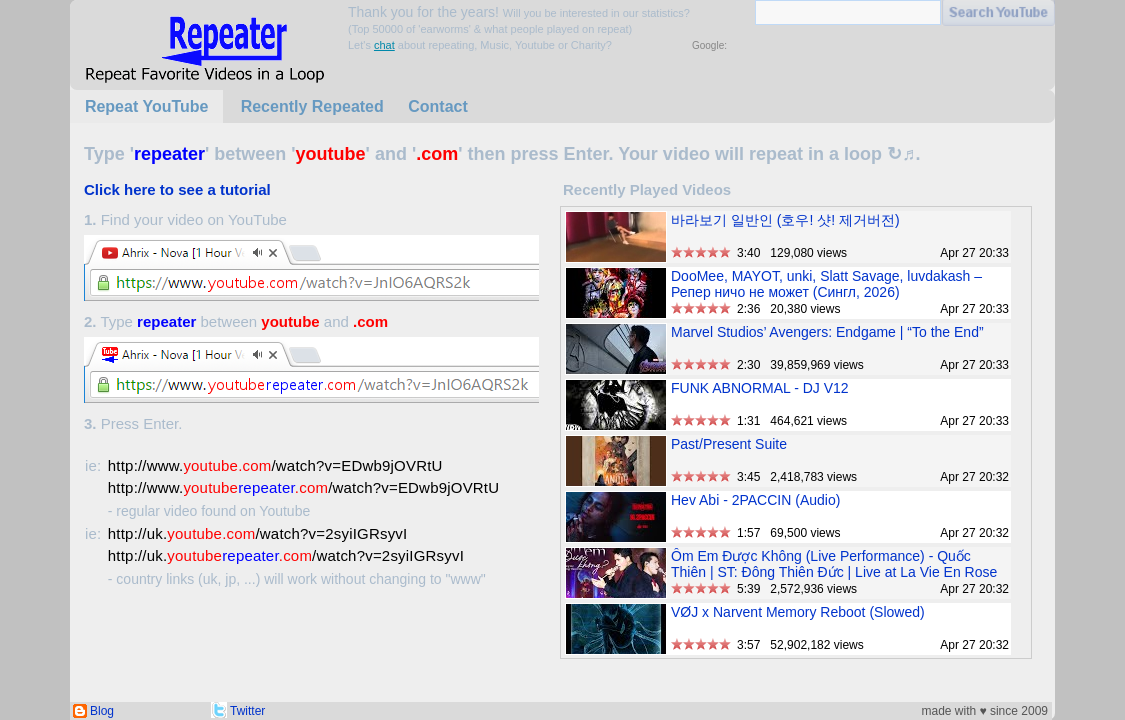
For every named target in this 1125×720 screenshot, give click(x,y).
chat (384, 45)
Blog (102, 711)
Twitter (247, 711)
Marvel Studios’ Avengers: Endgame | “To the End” (827, 332)
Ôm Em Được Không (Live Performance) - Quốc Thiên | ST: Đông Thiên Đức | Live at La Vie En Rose (834, 564)
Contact (438, 106)
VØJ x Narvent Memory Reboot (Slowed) (798, 612)
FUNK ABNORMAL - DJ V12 (760, 388)
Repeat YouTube (147, 106)
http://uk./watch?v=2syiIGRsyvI (258, 533)
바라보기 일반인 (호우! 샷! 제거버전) (785, 220)
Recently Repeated (312, 106)
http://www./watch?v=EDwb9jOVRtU (275, 465)
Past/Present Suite (729, 444)
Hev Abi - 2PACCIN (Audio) (755, 500)
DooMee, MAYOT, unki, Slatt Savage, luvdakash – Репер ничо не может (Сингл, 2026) (826, 284)
